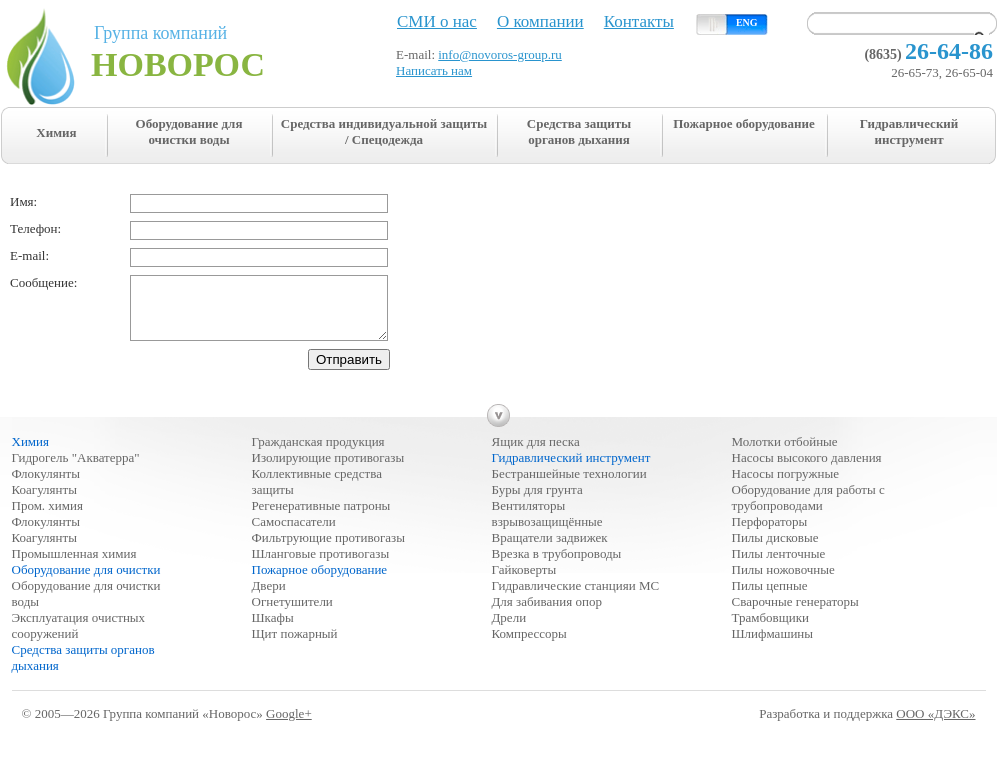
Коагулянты (44, 501)
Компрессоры (529, 645)
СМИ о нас (437, 21)
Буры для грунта (537, 501)
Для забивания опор (547, 613)
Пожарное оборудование (744, 123)
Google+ (289, 725)
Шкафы (273, 629)
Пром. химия (48, 517)
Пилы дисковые (775, 549)
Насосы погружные (785, 485)
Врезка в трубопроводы (557, 565)
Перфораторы (770, 533)
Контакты (639, 21)
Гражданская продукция (318, 453)
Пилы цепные (770, 597)
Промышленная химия (74, 565)
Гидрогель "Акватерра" (76, 469)
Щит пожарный (295, 645)
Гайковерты (524, 581)
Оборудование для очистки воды (189, 131)
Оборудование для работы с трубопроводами (808, 509)
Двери (269, 597)
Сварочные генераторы (795, 613)
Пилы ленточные (779, 565)
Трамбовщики (770, 629)
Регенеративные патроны (321, 517)
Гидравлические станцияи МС (576, 597)
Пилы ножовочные (783, 581)
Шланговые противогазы (321, 565)
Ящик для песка (536, 453)
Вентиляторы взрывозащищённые (547, 525)
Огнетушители (292, 613)
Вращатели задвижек (550, 549)
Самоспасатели (294, 533)
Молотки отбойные (785, 453)
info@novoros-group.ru (500, 54)
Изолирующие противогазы (328, 469)
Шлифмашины (773, 645)
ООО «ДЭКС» (935, 725)
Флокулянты (46, 485)
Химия (56, 132)
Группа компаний (210, 53)
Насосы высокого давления (807, 469)
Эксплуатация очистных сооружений (79, 637)
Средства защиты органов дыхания (579, 131)
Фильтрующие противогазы (328, 549)
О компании (540, 21)
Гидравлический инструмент (909, 131)
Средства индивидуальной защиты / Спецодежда (384, 131)
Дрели (509, 629)
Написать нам (434, 70)
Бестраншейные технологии (569, 485)
